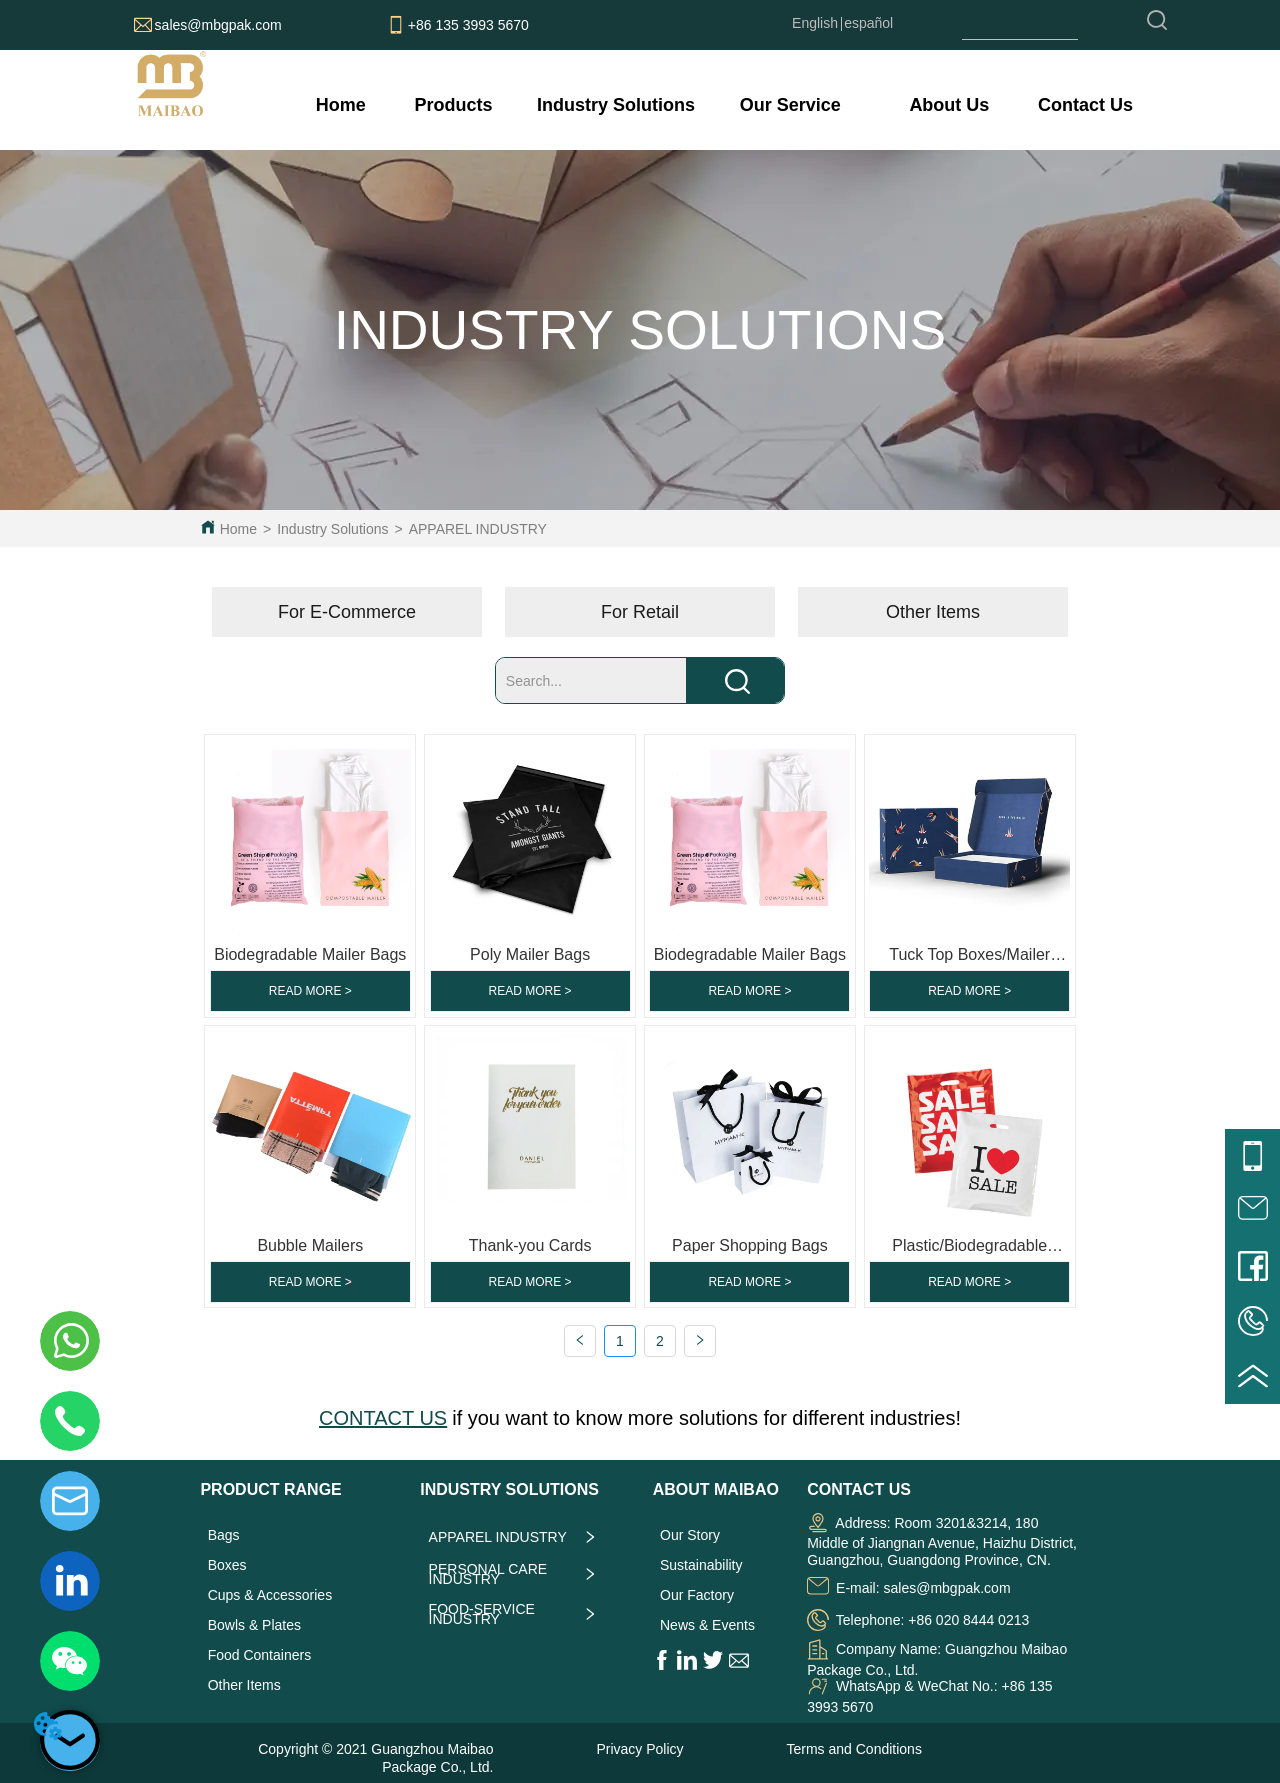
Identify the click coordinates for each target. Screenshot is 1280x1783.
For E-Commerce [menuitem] (347, 612)
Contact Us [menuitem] (1085, 105)
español (868, 23)
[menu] (724, 105)
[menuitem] (453, 105)
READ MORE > (310, 991)
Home (238, 529)
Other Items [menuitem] (933, 612)
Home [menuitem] (341, 105)
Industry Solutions (332, 529)
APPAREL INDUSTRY (478, 529)
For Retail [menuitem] (640, 612)
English (815, 23)
